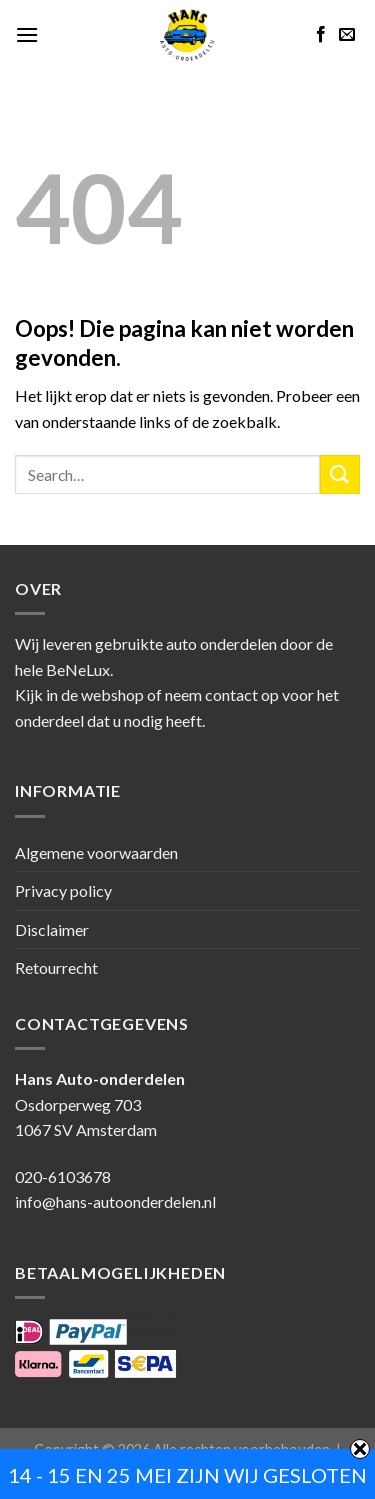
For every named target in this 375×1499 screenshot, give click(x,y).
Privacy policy (63, 890)
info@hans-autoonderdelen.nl (115, 1201)
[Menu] (27, 34)
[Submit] (340, 474)
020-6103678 (63, 1176)
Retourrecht (56, 967)
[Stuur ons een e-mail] (347, 35)
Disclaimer (52, 929)
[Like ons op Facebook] (321, 35)
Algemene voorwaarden (96, 852)
